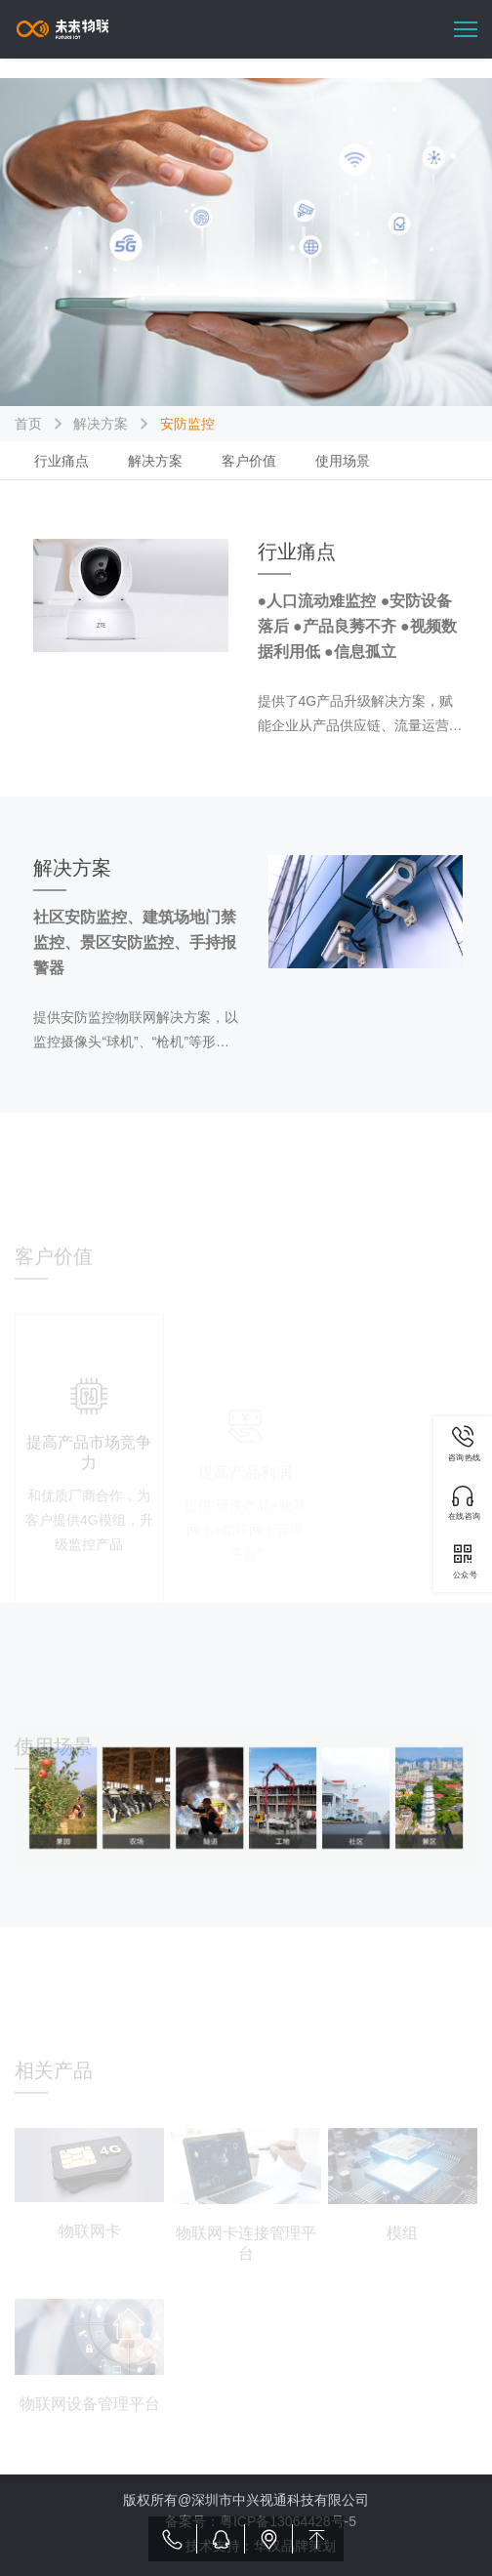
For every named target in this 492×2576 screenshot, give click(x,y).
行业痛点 (61, 461)
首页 (28, 423)
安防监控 (187, 423)
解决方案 (100, 423)
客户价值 (249, 461)
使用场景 (342, 461)
